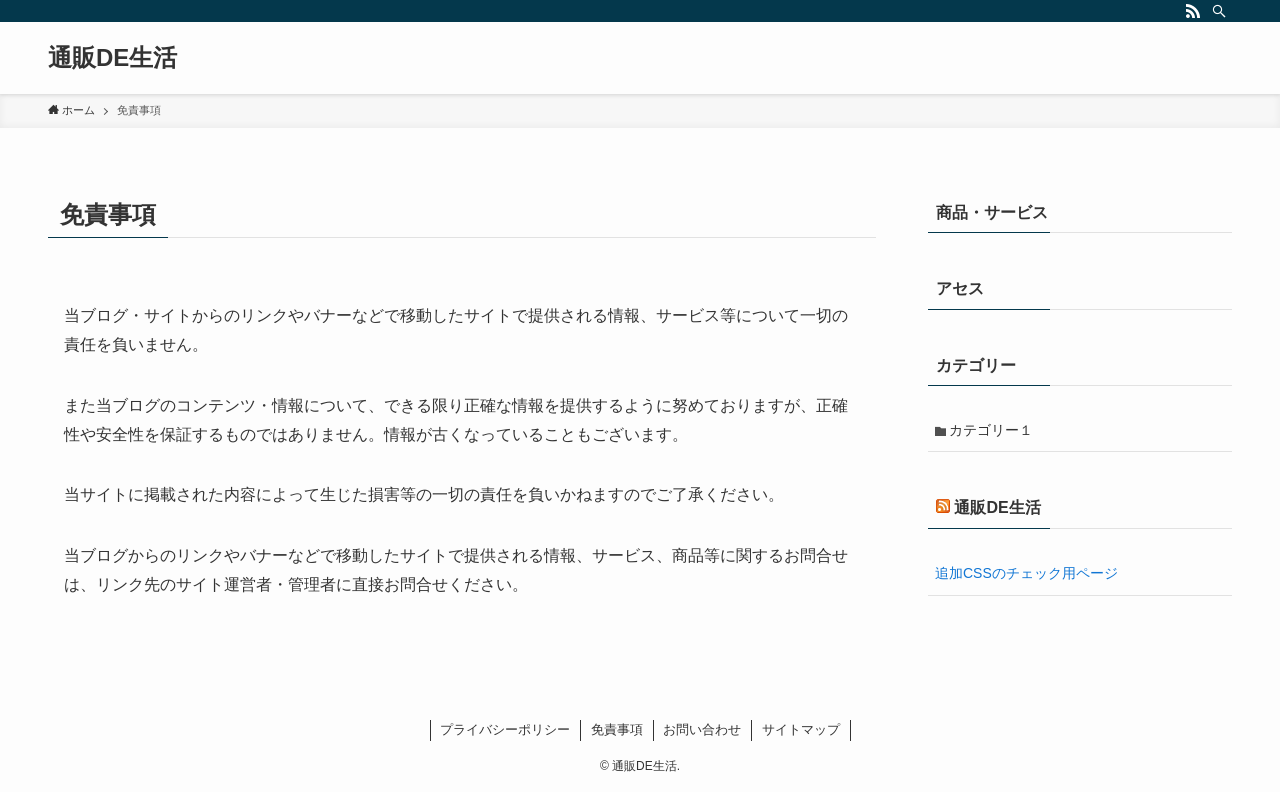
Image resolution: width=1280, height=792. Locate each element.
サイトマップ (801, 729)
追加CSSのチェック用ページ (1026, 573)
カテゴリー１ (991, 430)
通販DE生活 (112, 58)
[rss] (1193, 11)
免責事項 (617, 729)
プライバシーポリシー (505, 729)
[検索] (1219, 11)
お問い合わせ (702, 729)
